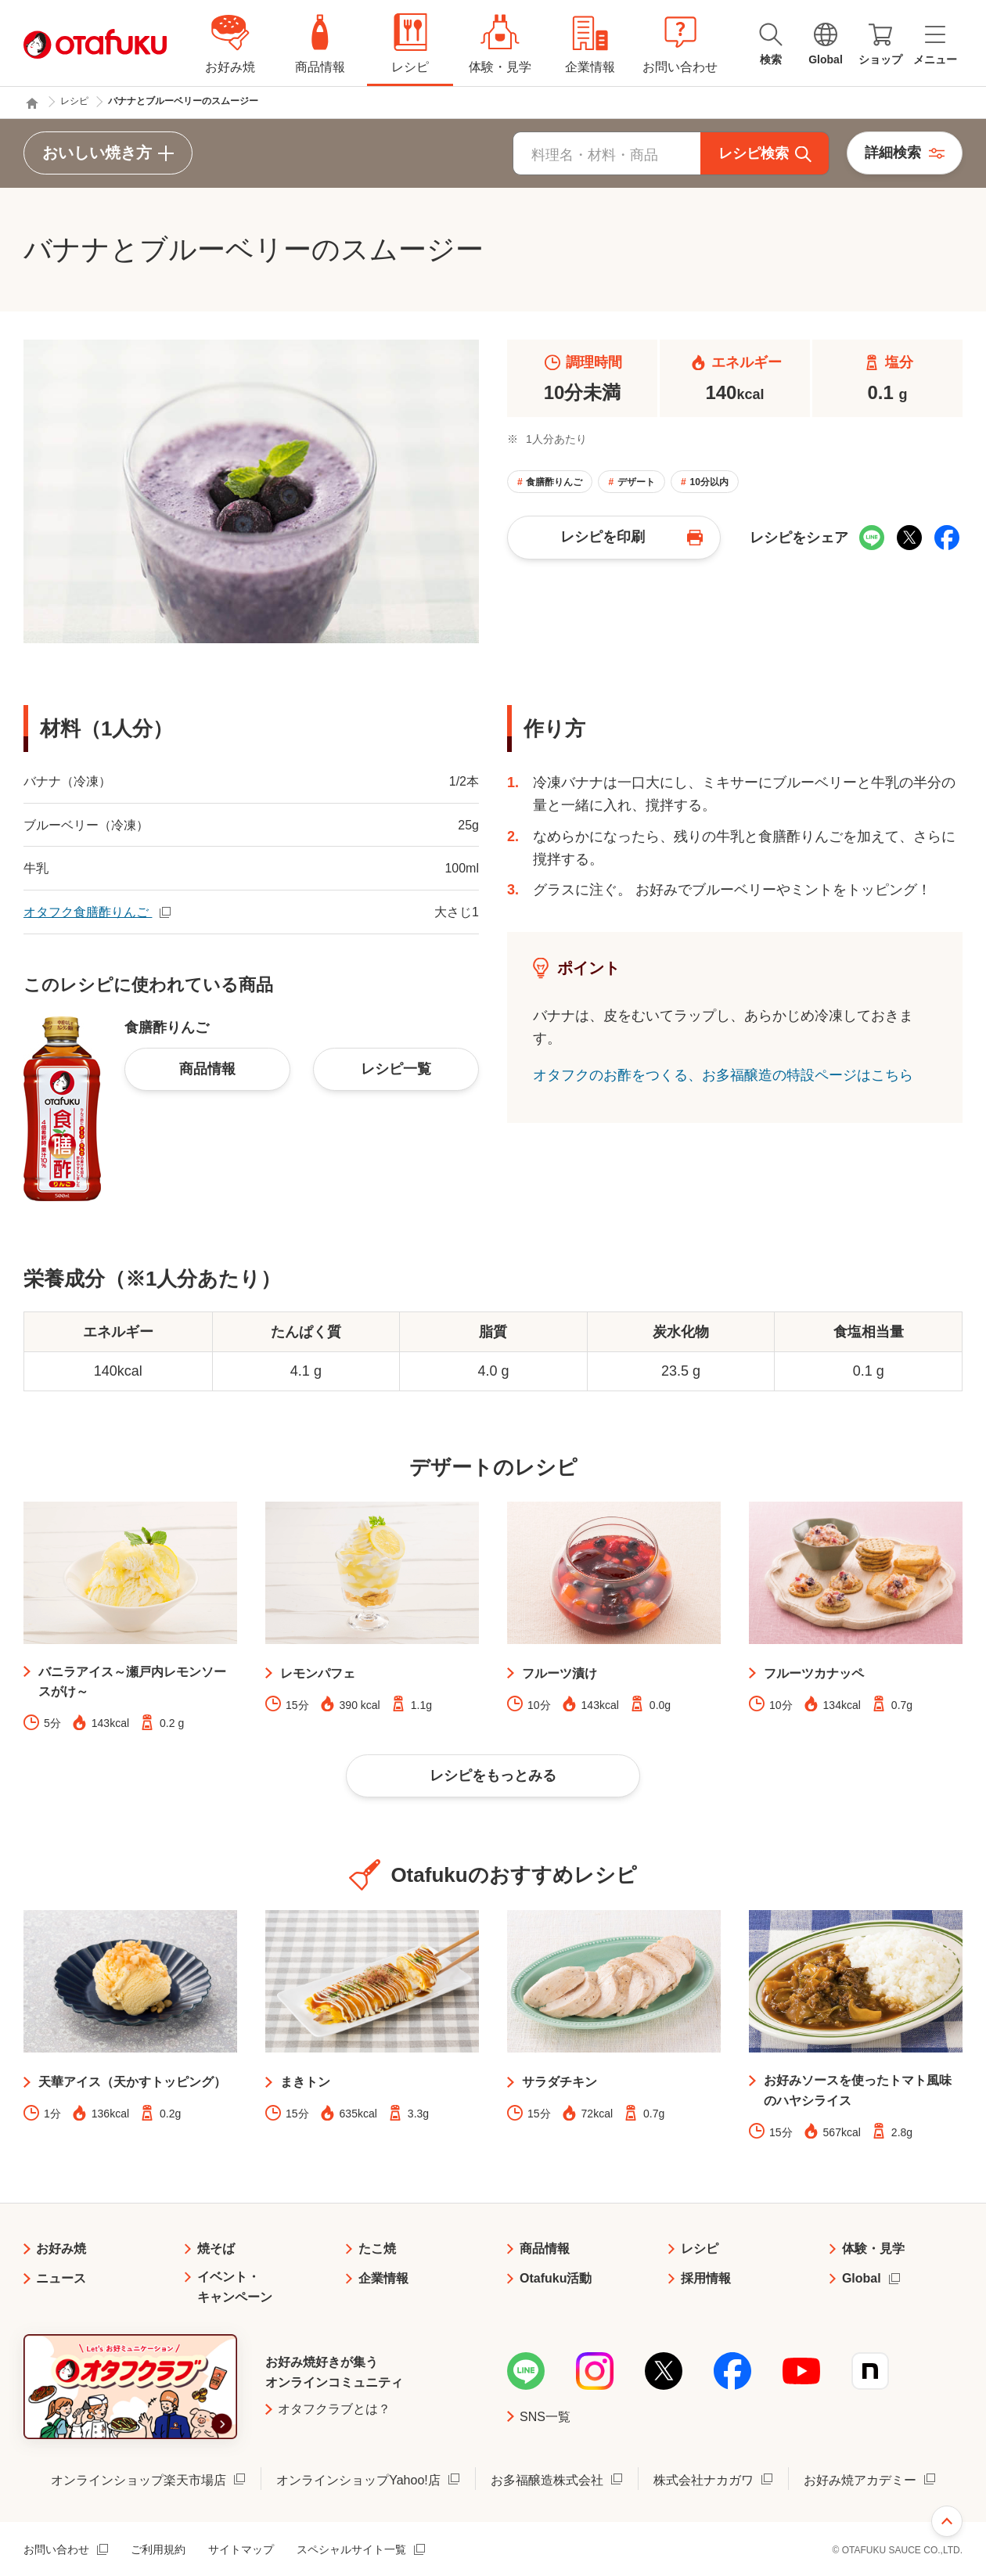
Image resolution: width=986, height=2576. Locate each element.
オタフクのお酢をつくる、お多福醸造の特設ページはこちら (723, 1075)
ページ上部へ (947, 2521)
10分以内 (708, 482)
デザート (636, 482)
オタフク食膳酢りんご (87, 912)
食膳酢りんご (554, 482)
